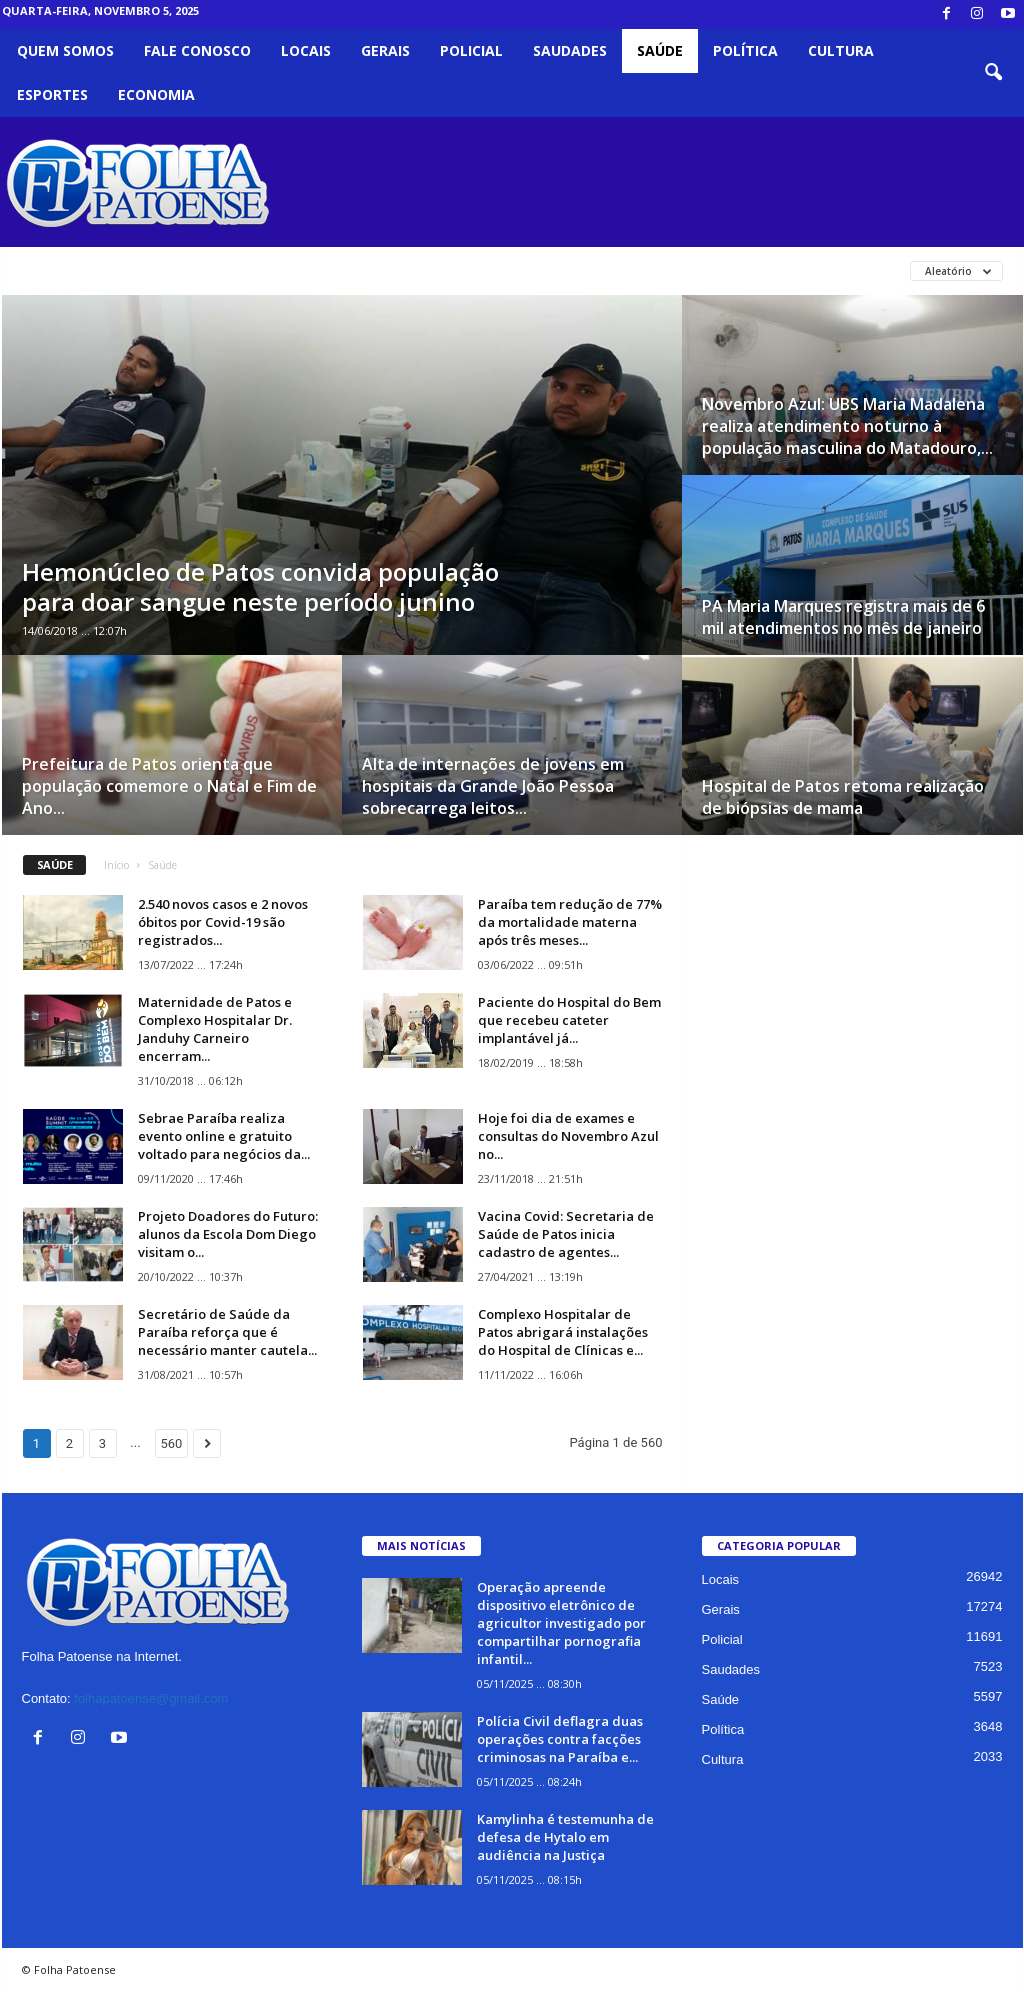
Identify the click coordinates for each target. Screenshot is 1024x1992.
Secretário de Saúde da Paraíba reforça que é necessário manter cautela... (227, 1332)
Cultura (841, 50)
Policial (471, 50)
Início (116, 865)
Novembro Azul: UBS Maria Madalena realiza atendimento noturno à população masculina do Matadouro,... (847, 426)
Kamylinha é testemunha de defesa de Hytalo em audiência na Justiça (565, 1837)
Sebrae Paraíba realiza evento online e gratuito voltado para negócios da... (224, 1136)
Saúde (660, 50)
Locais (306, 50)
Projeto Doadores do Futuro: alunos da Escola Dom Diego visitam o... (228, 1234)
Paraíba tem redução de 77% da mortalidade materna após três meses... (570, 922)
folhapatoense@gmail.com (151, 1698)
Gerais (385, 50)
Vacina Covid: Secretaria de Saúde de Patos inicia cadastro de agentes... (566, 1234)
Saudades (570, 50)
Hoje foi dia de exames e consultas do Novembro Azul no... (568, 1136)
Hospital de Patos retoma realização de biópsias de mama (843, 797)
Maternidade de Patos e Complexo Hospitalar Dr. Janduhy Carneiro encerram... (215, 1029)
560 (172, 1443)
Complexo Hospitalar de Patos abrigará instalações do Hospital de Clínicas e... (563, 1332)
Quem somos (65, 50)
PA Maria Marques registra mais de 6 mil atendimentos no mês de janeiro (843, 617)
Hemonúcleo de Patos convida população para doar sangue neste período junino (260, 586)
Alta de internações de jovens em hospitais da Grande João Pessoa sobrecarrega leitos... (493, 786)
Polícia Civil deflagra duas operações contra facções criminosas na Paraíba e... (560, 1739)
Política (745, 50)
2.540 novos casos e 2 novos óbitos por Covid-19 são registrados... (223, 922)
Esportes (52, 94)
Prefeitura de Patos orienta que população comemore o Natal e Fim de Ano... (169, 786)
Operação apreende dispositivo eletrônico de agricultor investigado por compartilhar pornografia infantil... (561, 1623)
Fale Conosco (197, 50)
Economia (156, 94)
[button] (993, 73)
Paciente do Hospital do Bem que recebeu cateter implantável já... (569, 1020)
